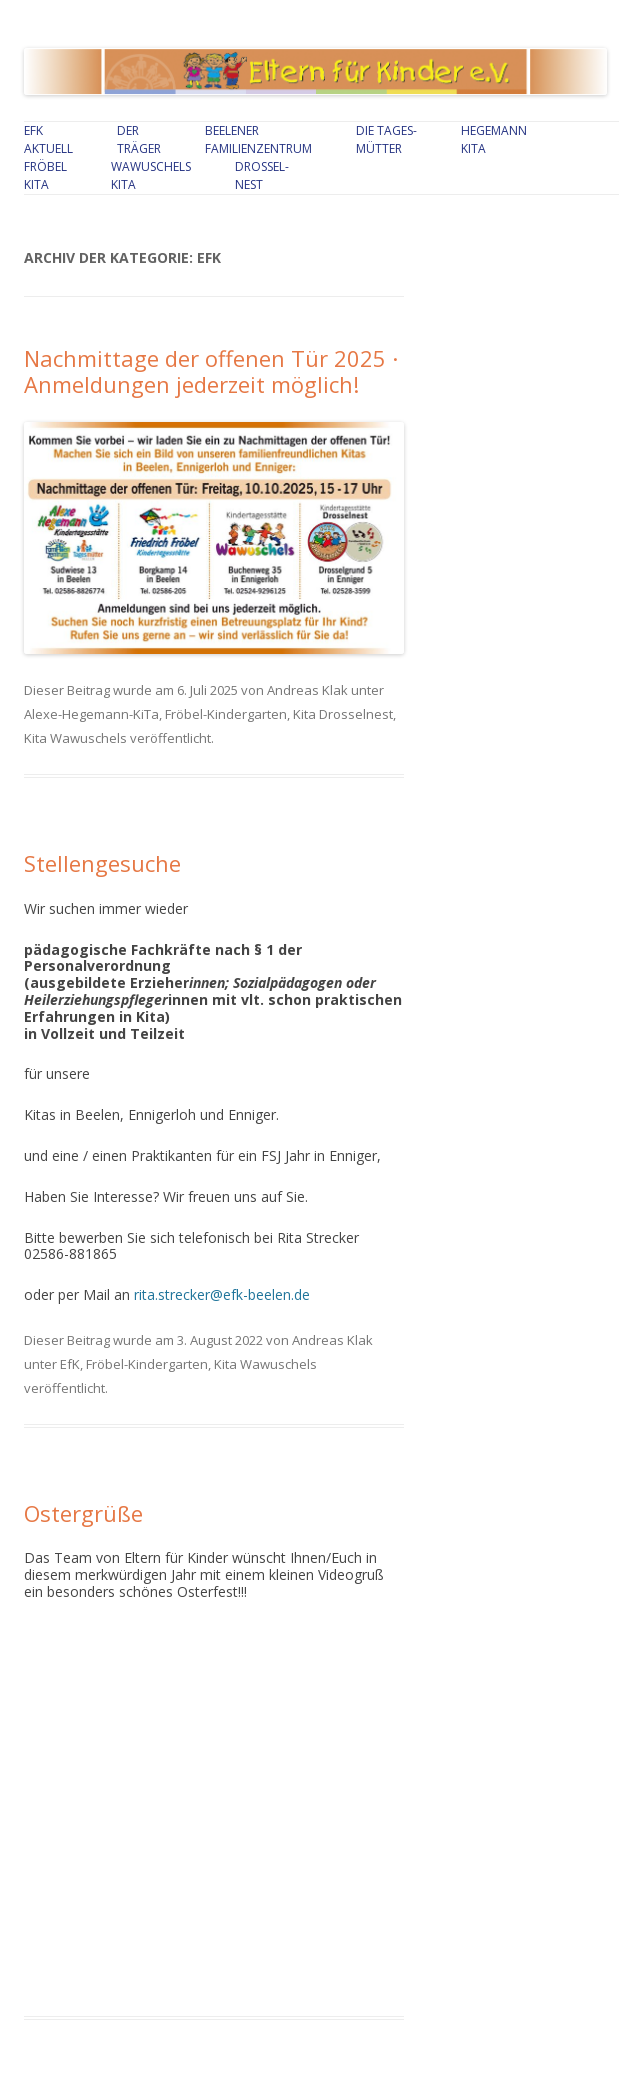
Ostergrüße (83, 1513)
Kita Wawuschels (75, 738)
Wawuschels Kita (151, 175)
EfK (70, 1364)
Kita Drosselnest (343, 714)
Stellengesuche (102, 863)
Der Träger (139, 139)
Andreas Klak (307, 690)
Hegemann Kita (494, 139)
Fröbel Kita (45, 175)
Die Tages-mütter (386, 139)
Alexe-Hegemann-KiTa (91, 714)
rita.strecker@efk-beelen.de (222, 1294)
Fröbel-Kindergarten (226, 714)
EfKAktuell (48, 139)
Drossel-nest (262, 175)
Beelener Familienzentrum (258, 139)
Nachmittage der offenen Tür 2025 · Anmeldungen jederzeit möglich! (211, 371)
